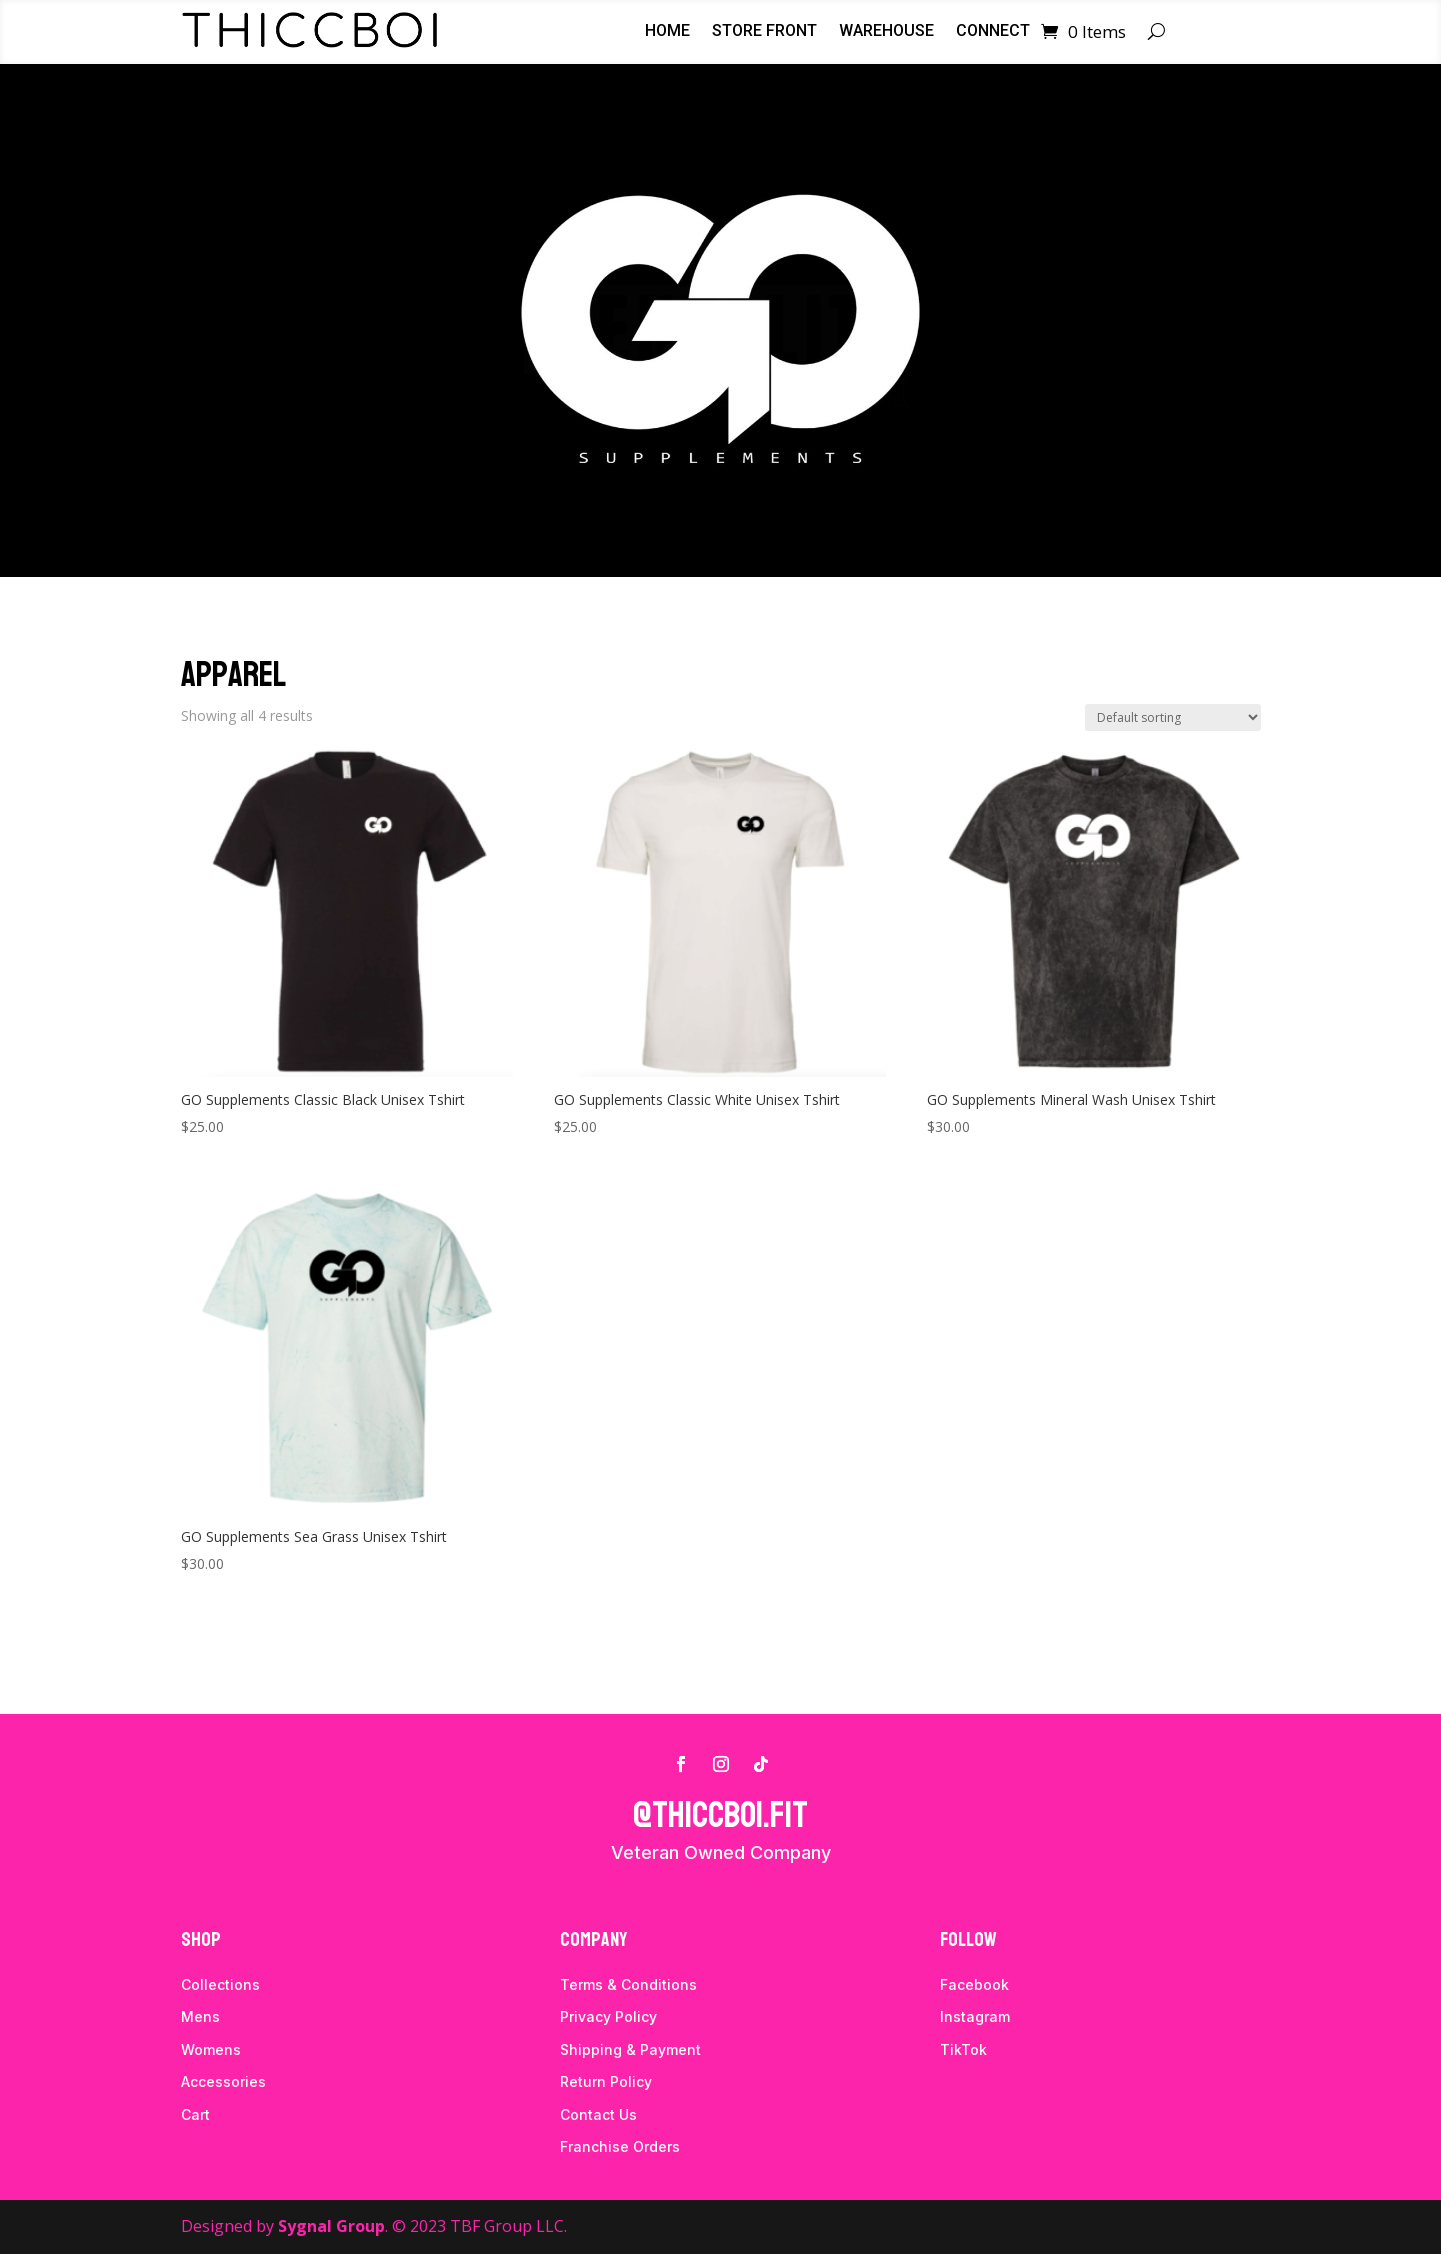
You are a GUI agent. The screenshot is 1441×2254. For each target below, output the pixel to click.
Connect (993, 32)
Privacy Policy (608, 2016)
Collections (220, 1984)
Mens (200, 2016)
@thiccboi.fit (720, 1815)
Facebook (974, 1984)
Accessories (223, 2081)
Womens (211, 2049)
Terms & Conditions (628, 1984)
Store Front (764, 32)
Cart (195, 2114)
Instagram (975, 2016)
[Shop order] (1173, 717)
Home (667, 32)
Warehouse (886, 32)
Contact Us (598, 2114)
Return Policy (606, 2081)
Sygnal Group (331, 2226)
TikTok (963, 2049)
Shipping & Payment (630, 2049)
